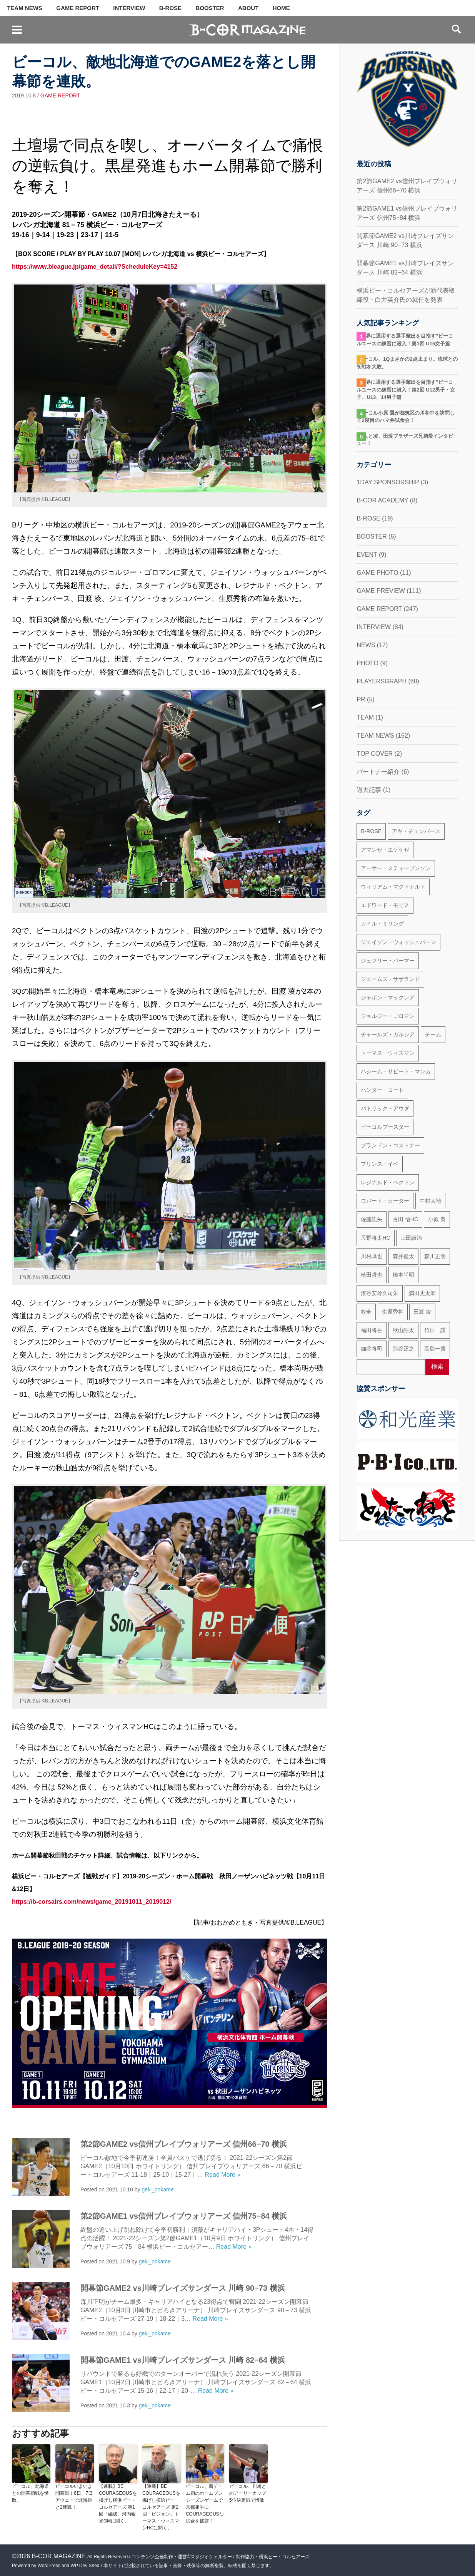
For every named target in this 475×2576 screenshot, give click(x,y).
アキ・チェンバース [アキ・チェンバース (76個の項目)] (416, 831)
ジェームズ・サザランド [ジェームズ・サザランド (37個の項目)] (390, 979)
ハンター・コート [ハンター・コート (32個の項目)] (382, 1090)
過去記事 (369, 790)
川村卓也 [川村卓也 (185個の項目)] (371, 1256)
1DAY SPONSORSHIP (388, 482)
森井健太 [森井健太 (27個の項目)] (403, 1256)
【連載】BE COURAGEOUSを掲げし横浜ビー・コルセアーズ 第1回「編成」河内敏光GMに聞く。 (118, 2504)
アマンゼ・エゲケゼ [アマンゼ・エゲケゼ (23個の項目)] (385, 850)
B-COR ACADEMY (382, 500)
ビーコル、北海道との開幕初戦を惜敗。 (30, 2493)
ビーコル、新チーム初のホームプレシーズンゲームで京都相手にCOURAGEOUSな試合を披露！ (205, 2504)
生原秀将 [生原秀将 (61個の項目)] (392, 1312)
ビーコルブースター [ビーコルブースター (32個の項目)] (385, 1127)
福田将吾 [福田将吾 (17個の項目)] (371, 1330)
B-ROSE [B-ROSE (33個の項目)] (371, 831)
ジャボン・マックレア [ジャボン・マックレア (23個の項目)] (388, 997)
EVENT (367, 554)
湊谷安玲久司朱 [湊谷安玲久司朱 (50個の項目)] (379, 1293)
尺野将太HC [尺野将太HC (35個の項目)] (375, 1238)
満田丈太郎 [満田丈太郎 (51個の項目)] (422, 1293)
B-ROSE (368, 518)
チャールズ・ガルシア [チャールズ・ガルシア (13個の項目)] (388, 1034)
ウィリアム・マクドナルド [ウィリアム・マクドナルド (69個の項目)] (393, 887)
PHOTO (367, 663)
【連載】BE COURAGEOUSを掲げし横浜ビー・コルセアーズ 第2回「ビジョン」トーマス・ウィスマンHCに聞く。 (161, 2507)
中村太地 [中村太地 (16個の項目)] (430, 1201)
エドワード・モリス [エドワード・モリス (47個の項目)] (385, 905)
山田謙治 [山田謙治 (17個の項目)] (411, 1238)
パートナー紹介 (378, 771)
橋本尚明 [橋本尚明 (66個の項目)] (403, 1275)
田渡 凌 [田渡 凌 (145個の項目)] (422, 1312)
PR (361, 699)
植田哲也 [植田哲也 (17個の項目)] (371, 1275)
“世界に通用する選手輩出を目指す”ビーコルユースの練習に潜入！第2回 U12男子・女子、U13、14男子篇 (406, 389)
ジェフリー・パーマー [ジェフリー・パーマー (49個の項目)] (388, 960)
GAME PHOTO (377, 572)
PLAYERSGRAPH (382, 681)
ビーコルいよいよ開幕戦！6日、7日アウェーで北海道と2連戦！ (74, 2497)
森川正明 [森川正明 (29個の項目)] (435, 1256)
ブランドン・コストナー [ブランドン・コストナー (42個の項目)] (390, 1145)
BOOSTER (372, 536)
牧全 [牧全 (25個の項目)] (366, 1312)
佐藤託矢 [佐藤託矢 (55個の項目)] (371, 1219)
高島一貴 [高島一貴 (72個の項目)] (435, 1349)
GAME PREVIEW (381, 591)
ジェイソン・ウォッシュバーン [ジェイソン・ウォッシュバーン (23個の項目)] (398, 942)
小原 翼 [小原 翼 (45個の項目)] (437, 1219)
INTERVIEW (374, 627)
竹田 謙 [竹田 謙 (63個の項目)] (435, 1330)
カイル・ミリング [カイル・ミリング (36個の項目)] (382, 924)
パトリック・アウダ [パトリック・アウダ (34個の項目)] (385, 1108)
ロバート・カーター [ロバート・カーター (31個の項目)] (385, 1201)
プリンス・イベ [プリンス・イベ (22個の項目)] (379, 1164)
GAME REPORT (60, 95)
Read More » (223, 2174)
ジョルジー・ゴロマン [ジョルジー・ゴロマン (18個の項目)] (388, 1016)
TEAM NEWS (375, 735)
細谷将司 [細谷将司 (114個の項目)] (371, 1349)
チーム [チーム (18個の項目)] (433, 1034)
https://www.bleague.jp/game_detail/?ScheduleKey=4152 (94, 266)
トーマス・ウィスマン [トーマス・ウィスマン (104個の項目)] (388, 1053)
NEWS (366, 645)
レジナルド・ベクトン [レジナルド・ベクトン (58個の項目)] (388, 1182)
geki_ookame (157, 2189)
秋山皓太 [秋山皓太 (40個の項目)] (403, 1330)
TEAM (365, 717)
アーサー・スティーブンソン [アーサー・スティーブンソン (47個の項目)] (396, 868)
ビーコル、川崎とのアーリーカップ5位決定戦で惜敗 (247, 2493)
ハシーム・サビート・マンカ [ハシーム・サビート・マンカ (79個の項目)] (396, 1071)
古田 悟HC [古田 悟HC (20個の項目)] (405, 1219)
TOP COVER (375, 753)
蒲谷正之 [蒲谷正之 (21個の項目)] (403, 1349)
